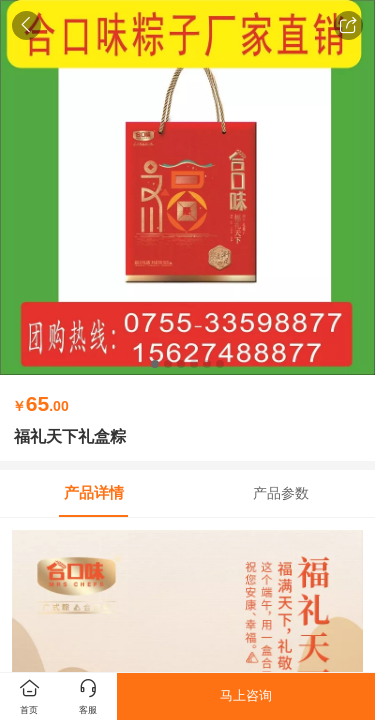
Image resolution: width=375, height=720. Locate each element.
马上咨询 (246, 695)
